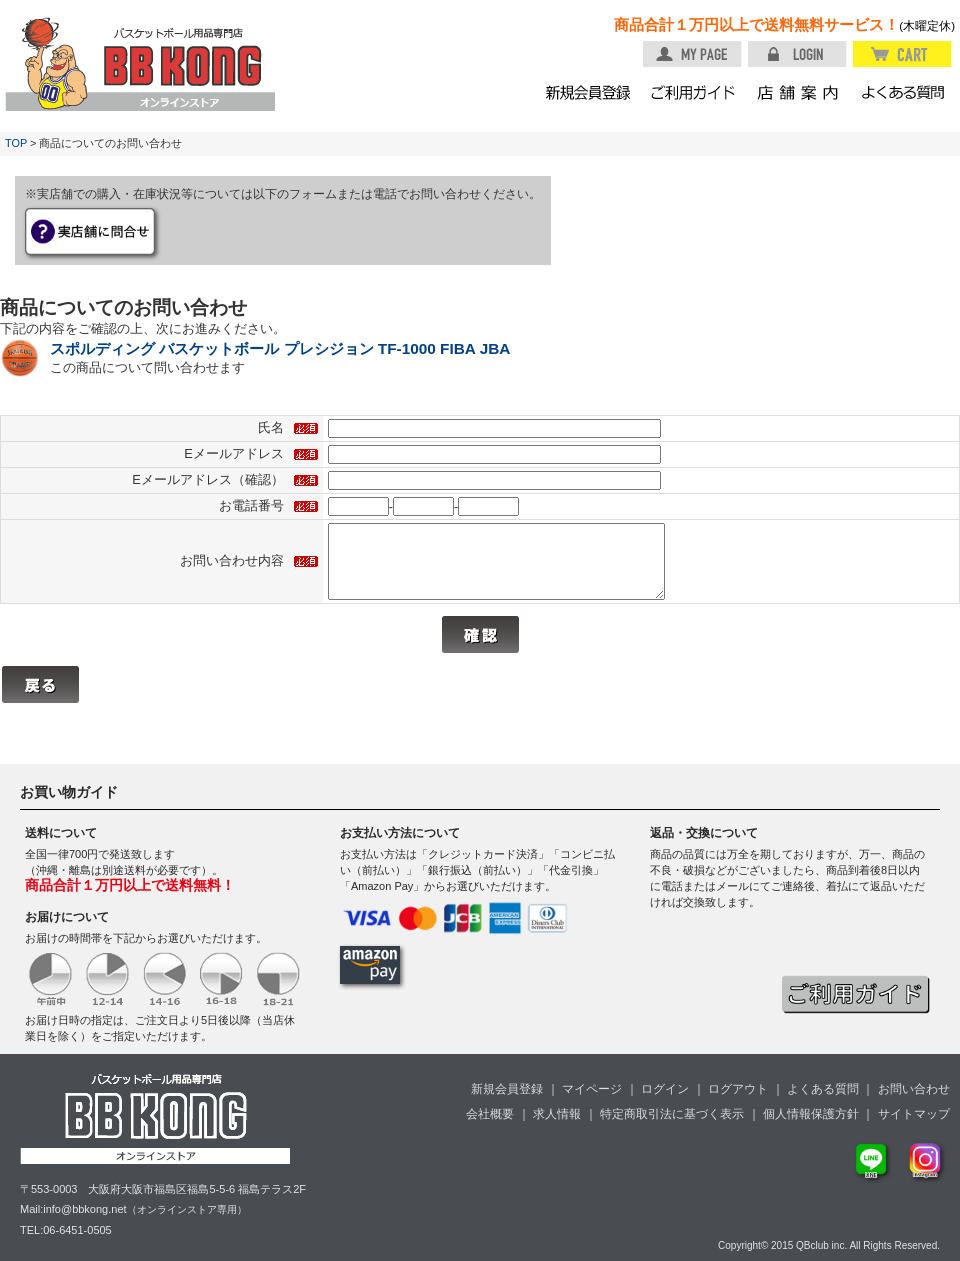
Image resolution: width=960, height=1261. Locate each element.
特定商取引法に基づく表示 (672, 1114)
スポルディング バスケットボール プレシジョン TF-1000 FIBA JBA (280, 348)
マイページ (592, 1089)
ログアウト (738, 1089)
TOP (16, 143)
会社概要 (490, 1114)
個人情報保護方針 (811, 1114)
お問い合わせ (914, 1089)
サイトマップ (914, 1114)
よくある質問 (823, 1089)
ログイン (665, 1089)
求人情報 (557, 1114)
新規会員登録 (507, 1089)
